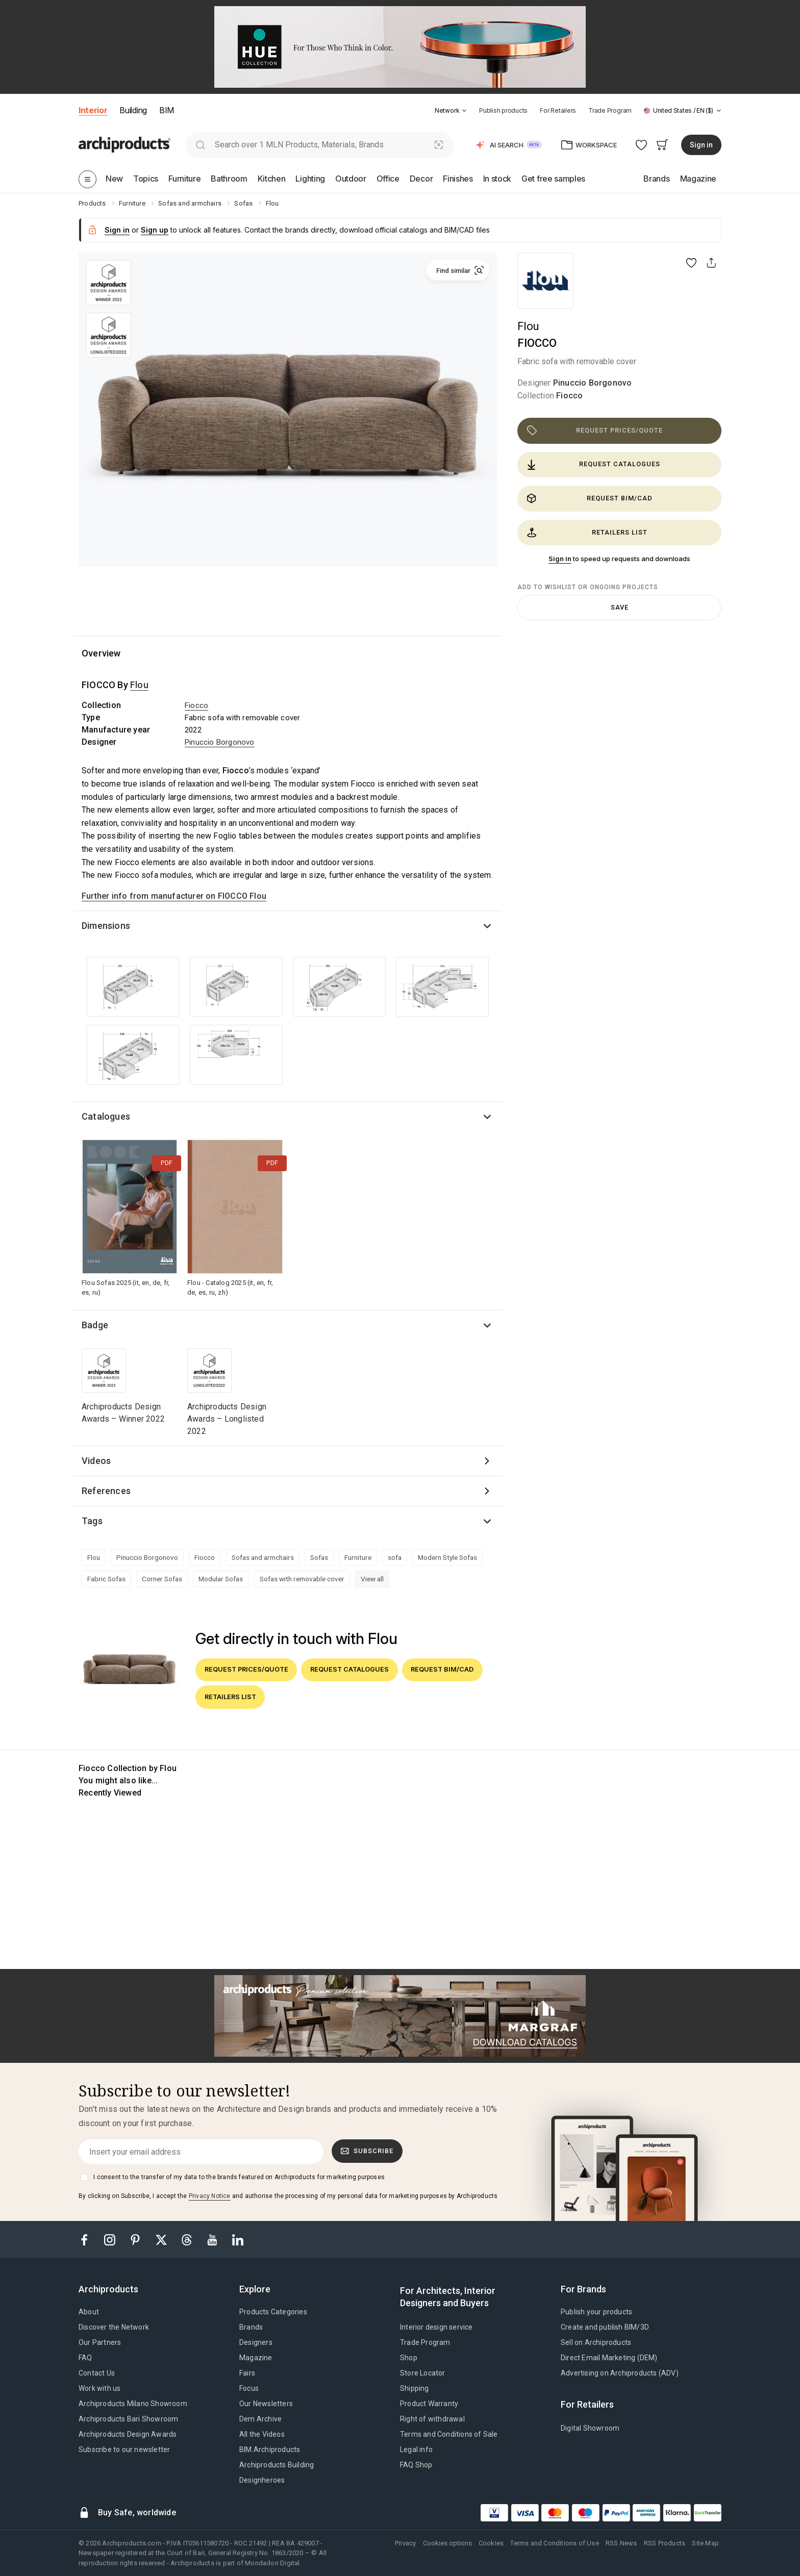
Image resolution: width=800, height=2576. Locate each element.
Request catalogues (593, 465)
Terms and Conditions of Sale (449, 2434)
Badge (95, 1325)
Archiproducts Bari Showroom (128, 2419)
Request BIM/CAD (590, 498)
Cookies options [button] (447, 2543)
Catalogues (106, 1116)
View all (372, 1579)
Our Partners (100, 2342)
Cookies (491, 2543)
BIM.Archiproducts (269, 2449)
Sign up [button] (154, 229)
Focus (249, 2388)
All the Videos (262, 2434)
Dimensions (106, 925)
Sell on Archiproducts (596, 2342)
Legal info (416, 2449)
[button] (451, 110)
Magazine (255, 2358)
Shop (408, 2358)
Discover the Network (114, 2327)
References (106, 1490)
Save (620, 607)
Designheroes (262, 2480)
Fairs (247, 2373)
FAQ (85, 2358)
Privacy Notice (210, 2196)
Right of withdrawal (432, 2419)
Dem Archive (260, 2419)
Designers (255, 2342)
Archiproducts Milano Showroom (133, 2404)
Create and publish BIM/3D (605, 2327)
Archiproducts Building (276, 2465)
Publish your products (596, 2312)
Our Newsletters (266, 2404)
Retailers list (587, 532)
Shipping (414, 2388)
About (89, 2312)
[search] (200, 144)
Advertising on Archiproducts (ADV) (620, 2373)
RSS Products (664, 2543)
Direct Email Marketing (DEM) (609, 2358)
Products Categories (273, 2312)
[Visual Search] (439, 144)
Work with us (99, 2388)
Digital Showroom (590, 2428)
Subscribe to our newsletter (124, 2449)
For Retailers (558, 110)
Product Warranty (429, 2404)
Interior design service (436, 2327)
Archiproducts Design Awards (128, 2434)
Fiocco (569, 395)
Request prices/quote (595, 430)
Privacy (405, 2543)
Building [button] (132, 110)
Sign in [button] (701, 145)
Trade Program (610, 110)
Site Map (705, 2543)
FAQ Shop (416, 2465)
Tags (92, 1521)
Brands (251, 2327)
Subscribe (367, 2151)
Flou (528, 326)
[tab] (464, 110)
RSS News (621, 2543)
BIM (166, 110)
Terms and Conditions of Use (554, 2543)
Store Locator (422, 2373)
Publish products (503, 110)
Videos (96, 1460)
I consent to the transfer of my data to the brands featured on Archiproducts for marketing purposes (239, 2177)
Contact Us (97, 2373)
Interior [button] (93, 110)
